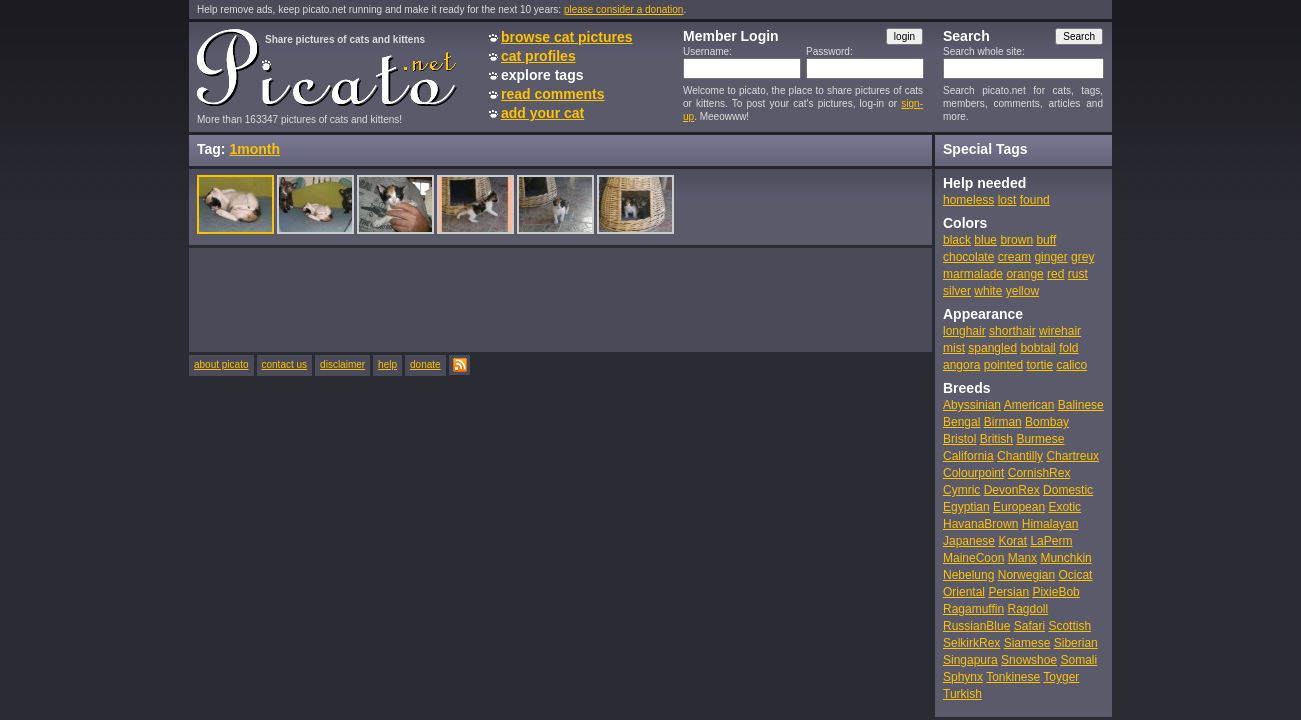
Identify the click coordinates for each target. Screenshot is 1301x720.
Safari (1029, 626)
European (1019, 507)
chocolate (968, 257)
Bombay (1047, 422)
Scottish (1069, 626)
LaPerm (1051, 541)
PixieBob (1055, 592)
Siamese (1027, 643)
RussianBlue (976, 626)
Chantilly (1020, 456)
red (1055, 274)
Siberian (1076, 643)
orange (1024, 274)
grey (1082, 257)
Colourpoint (973, 473)
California (968, 456)
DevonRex (1012, 490)
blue (985, 240)
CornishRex (1039, 473)
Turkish (962, 694)
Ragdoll (1028, 609)
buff (1046, 240)
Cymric (961, 490)
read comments (552, 94)
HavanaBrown (980, 524)
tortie (1039, 365)
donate (425, 364)
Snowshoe (1029, 660)
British (996, 439)
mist (954, 348)
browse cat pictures (567, 37)
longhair (964, 331)
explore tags (542, 75)
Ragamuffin (973, 609)
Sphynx (963, 677)
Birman (1003, 422)
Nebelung (968, 575)
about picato (221, 364)
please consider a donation (624, 9)
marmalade (973, 274)
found (1035, 200)
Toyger (1061, 677)
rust (1078, 274)
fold (1068, 348)
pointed (1003, 365)
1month (254, 149)
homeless (968, 200)
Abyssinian (972, 405)
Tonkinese (1013, 677)
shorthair (1012, 331)
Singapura (970, 660)
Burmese (1040, 439)
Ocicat (1075, 575)
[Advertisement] (561, 299)
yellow (1022, 291)
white (988, 291)
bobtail (1037, 348)
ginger (1050, 257)
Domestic (1068, 490)
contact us (285, 364)
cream (1014, 257)
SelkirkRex (971, 643)
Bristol (959, 439)
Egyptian (966, 507)
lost (1007, 200)
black (957, 240)
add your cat (542, 113)
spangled (992, 348)
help (387, 364)
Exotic (1064, 507)
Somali (1078, 660)
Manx (1022, 558)
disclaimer (342, 364)
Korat (1012, 541)
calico (1071, 365)
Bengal (961, 422)
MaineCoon (973, 558)
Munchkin (1065, 558)
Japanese (969, 541)
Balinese (1081, 405)
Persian (1008, 592)
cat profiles (538, 56)
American (1029, 405)
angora (961, 365)
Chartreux (1072, 456)
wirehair (1060, 331)
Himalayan (1050, 524)
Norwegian (1026, 575)
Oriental (964, 592)
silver (957, 291)
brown (1016, 240)
